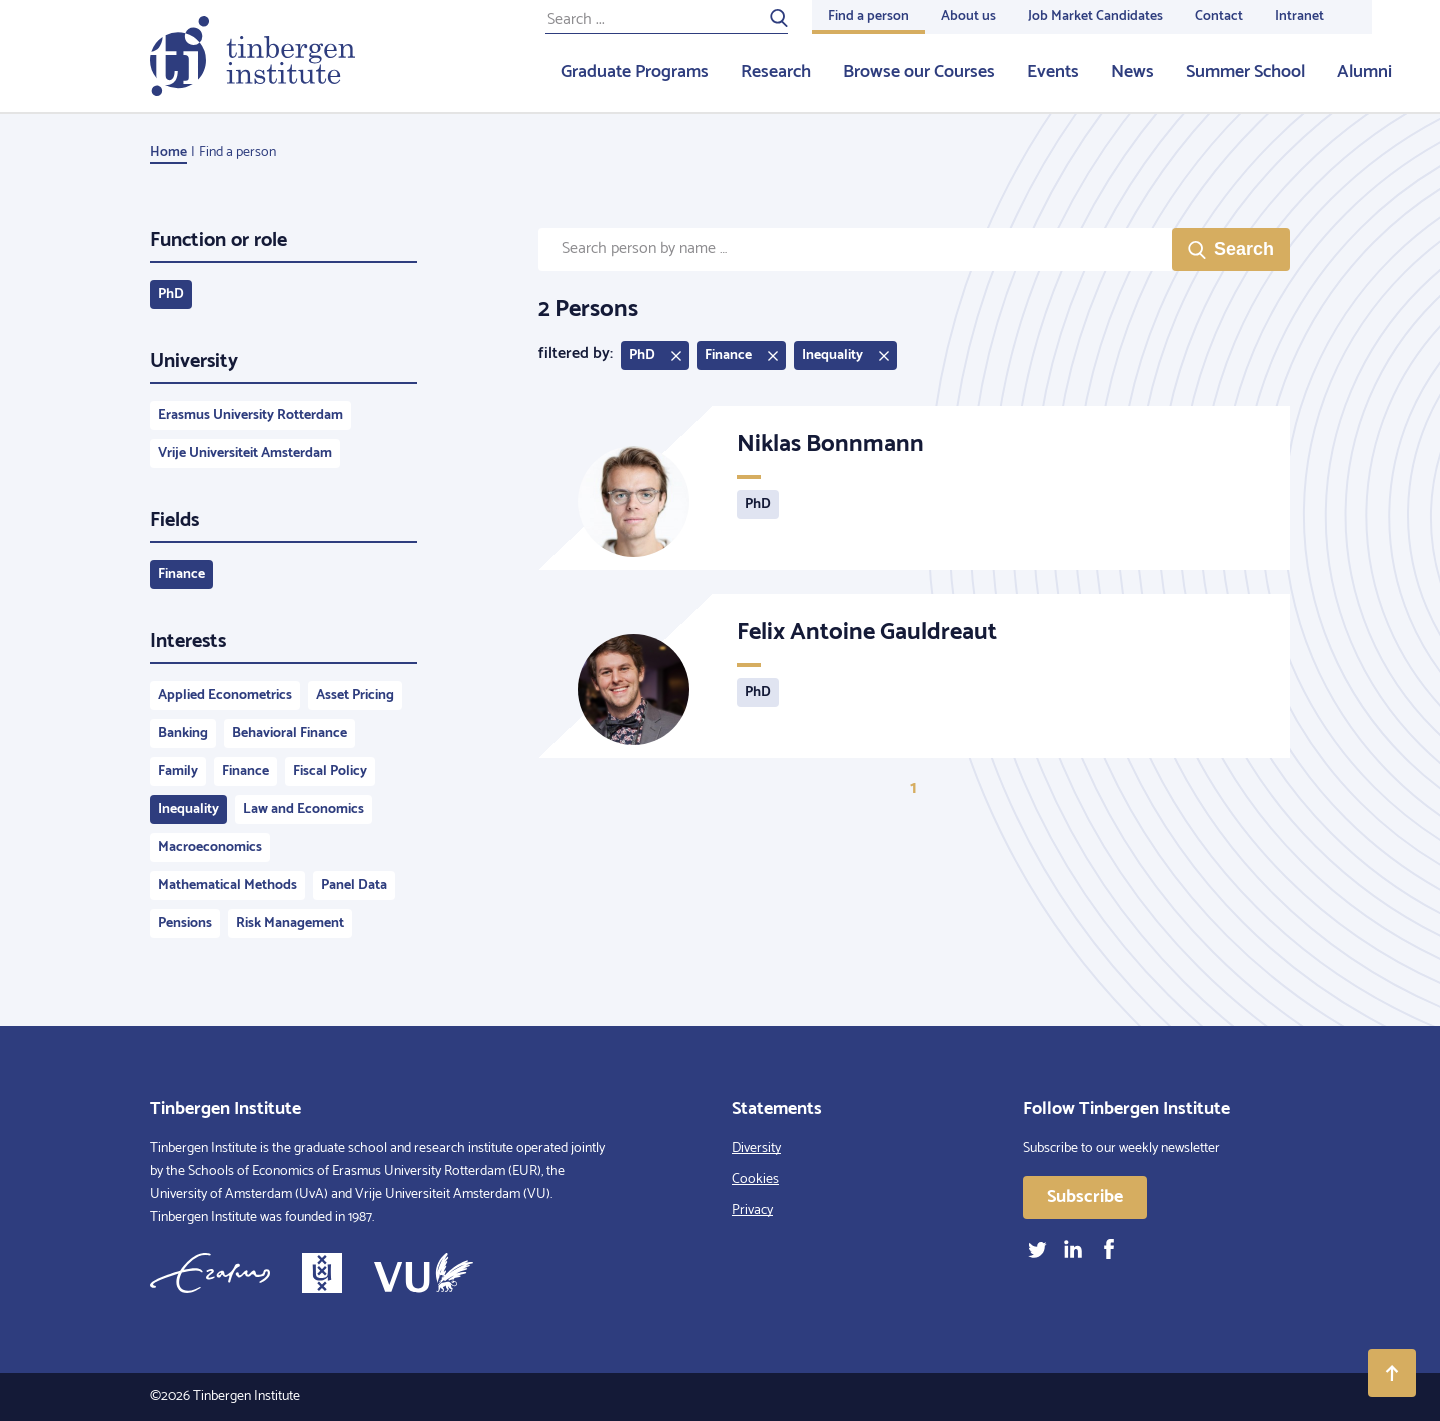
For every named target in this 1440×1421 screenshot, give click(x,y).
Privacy (752, 1210)
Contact (1219, 16)
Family (178, 771)
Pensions (185, 923)
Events (1053, 72)
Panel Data (354, 885)
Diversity (756, 1148)
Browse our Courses (919, 72)
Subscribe (1085, 1197)
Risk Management (290, 923)
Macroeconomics (210, 847)
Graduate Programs (635, 72)
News (1132, 72)
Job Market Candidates (1095, 16)
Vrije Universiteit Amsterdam (245, 453)
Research (776, 72)
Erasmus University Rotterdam (250, 415)
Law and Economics (303, 809)
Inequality (188, 809)
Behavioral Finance (289, 733)
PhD (171, 294)
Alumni (1364, 72)
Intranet (1299, 16)
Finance (181, 574)
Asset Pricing (355, 695)
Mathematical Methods (227, 885)
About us (968, 16)
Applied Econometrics (225, 695)
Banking (183, 733)
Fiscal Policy (330, 771)
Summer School (1245, 72)
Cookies (755, 1179)
